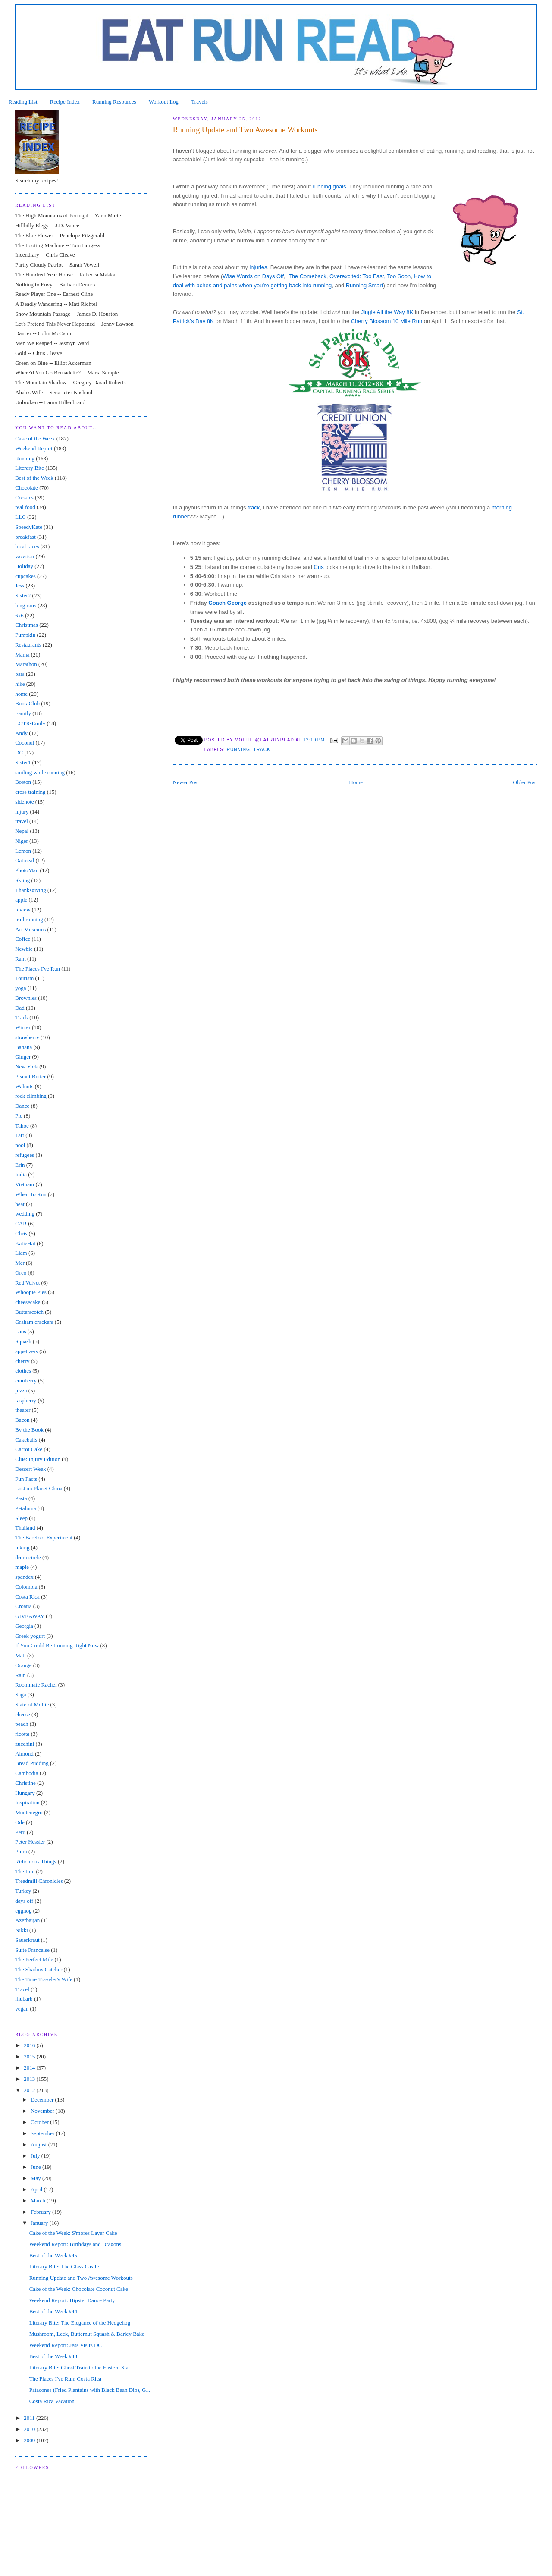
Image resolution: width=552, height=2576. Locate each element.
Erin (20, 1165)
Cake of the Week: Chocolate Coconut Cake (78, 2289)
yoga (20, 988)
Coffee (22, 939)
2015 (30, 2056)
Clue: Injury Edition (37, 1459)
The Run (24, 1871)
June (36, 2167)
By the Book (29, 1429)
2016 (30, 2045)
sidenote (24, 801)
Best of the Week (34, 477)
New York (26, 1066)
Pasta (21, 1498)
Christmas (26, 625)
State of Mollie (32, 1704)
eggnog (23, 1910)
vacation (24, 556)
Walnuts (24, 1086)
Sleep (21, 1518)
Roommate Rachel (35, 1684)
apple (21, 899)
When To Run (31, 1194)
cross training (30, 792)
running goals (329, 186)
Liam (21, 1253)
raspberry (25, 1400)
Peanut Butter (30, 1076)
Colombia (26, 1586)
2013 (30, 2079)
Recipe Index (65, 101)
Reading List (23, 101)
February (41, 2211)
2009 (30, 2440)
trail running (29, 919)
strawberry (27, 1037)
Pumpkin (25, 634)
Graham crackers (34, 1322)
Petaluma (25, 1508)
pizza (21, 1390)
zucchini (24, 1743)
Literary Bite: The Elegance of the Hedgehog (79, 2322)
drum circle (28, 1557)
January (40, 2223)
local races (27, 546)
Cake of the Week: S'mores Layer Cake (73, 2233)
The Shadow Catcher (38, 1969)
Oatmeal (24, 860)
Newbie (23, 949)
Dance (22, 1106)
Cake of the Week (35, 438)
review (22, 909)
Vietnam (24, 1184)
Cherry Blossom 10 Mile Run (386, 321)
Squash (23, 1341)
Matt (20, 1655)
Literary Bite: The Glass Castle (64, 2266)
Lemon (23, 851)
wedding (24, 1213)
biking (22, 1547)
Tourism (24, 978)
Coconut (24, 742)
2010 (30, 2429)
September (43, 2133)
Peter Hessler (30, 1841)
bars (20, 674)
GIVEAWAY (29, 1616)
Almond (24, 1753)
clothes (23, 1370)
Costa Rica (27, 1596)
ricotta (22, 1734)
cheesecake (27, 1302)
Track (261, 749)
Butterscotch (29, 1312)
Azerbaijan (27, 1920)
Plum (21, 1851)
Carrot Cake (28, 1449)
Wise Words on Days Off (253, 276)
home (21, 694)
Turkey (23, 1891)
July (36, 2155)
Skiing (22, 880)
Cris (319, 567)
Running (238, 749)
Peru (20, 1832)
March (39, 2200)
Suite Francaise (32, 1950)
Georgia (24, 1626)
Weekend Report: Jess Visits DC (65, 2345)
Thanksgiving (30, 890)
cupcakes (25, 576)
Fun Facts (26, 1479)
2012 (30, 2090)
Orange (23, 1665)
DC (19, 752)
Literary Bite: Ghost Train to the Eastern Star (79, 2367)
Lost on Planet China (38, 1488)
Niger (21, 841)
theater (22, 1410)
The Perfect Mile (34, 1959)
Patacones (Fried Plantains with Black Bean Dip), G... (90, 2390)
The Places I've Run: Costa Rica (65, 2378)
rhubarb (23, 1998)
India (21, 1174)
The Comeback (307, 276)
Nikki (21, 1930)
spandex (24, 1577)
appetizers (26, 1351)
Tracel (22, 1989)
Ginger (23, 1056)
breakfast (25, 537)
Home (356, 782)
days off (24, 1900)
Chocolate (26, 487)
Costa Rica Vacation (52, 2401)
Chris (21, 1233)
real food (25, 507)
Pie (18, 1115)
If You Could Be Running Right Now (57, 1645)
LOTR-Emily (30, 723)
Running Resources (114, 101)
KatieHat (25, 1243)
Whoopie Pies (31, 1292)
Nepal (21, 831)
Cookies (24, 497)
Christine (25, 1783)
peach (21, 1724)
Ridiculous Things (35, 1861)
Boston (23, 782)
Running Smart (364, 285)
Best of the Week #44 (53, 2311)
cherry (22, 1361)
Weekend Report (34, 448)
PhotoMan (26, 870)
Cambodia (26, 1773)
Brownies (26, 998)
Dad (20, 1008)
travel (21, 821)
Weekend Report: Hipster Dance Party (72, 2300)
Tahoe (22, 1125)
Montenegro (29, 1812)
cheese (22, 1714)
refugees (24, 1155)
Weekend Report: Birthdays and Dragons (75, 2244)
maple (22, 1567)
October (40, 2122)
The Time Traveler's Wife (43, 1979)
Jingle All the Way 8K (387, 312)
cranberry (26, 1380)
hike (20, 684)
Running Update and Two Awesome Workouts (81, 2277)
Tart (19, 1135)
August (39, 2144)
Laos (20, 1331)
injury (21, 811)
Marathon (26, 664)
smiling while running (40, 772)
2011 (30, 2418)
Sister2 (23, 595)
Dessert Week (30, 1469)
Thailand (25, 1527)
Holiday (24, 566)
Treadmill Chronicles (39, 1881)
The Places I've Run (37, 968)
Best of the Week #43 (53, 2356)
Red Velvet (27, 1282)
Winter (23, 1027)
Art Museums (30, 929)
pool (20, 1145)
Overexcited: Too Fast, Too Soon (370, 276)
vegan (21, 2008)
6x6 (19, 615)
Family (23, 713)
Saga (20, 1694)
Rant (20, 958)
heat (20, 1204)
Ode (20, 1822)
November (43, 2111)
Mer (20, 1263)
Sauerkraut (27, 1940)
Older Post (525, 782)
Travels (199, 101)
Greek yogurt (30, 1636)
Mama (22, 654)
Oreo (20, 1272)
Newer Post (186, 782)
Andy (21, 733)
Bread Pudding (32, 1763)
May (36, 2178)
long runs (25, 605)
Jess (19, 585)
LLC (20, 517)
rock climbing (31, 1096)
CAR (21, 1223)
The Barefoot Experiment (43, 1537)
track (254, 507)
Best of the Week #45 (53, 2255)
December (43, 2099)
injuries (258, 267)
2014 (30, 2067)
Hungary (25, 1793)
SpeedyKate (28, 527)
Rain (20, 1675)
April (37, 2189)
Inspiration (27, 1802)
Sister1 (23, 762)
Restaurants (28, 644)
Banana (23, 1047)
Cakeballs (26, 1439)
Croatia (23, 1606)
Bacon (22, 1420)
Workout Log (164, 101)
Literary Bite (29, 468)
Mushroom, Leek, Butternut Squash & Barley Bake (86, 2334)
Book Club (27, 703)
